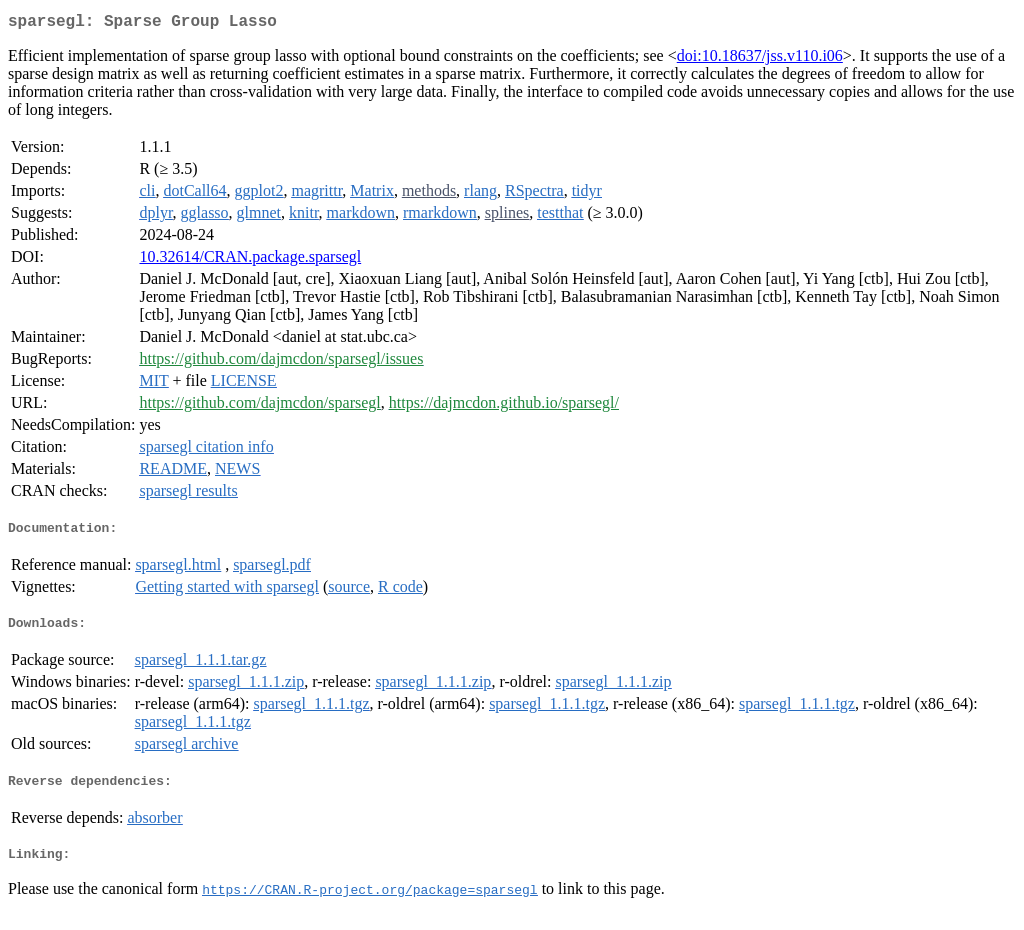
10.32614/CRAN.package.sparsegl (250, 260)
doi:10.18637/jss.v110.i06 (760, 59)
